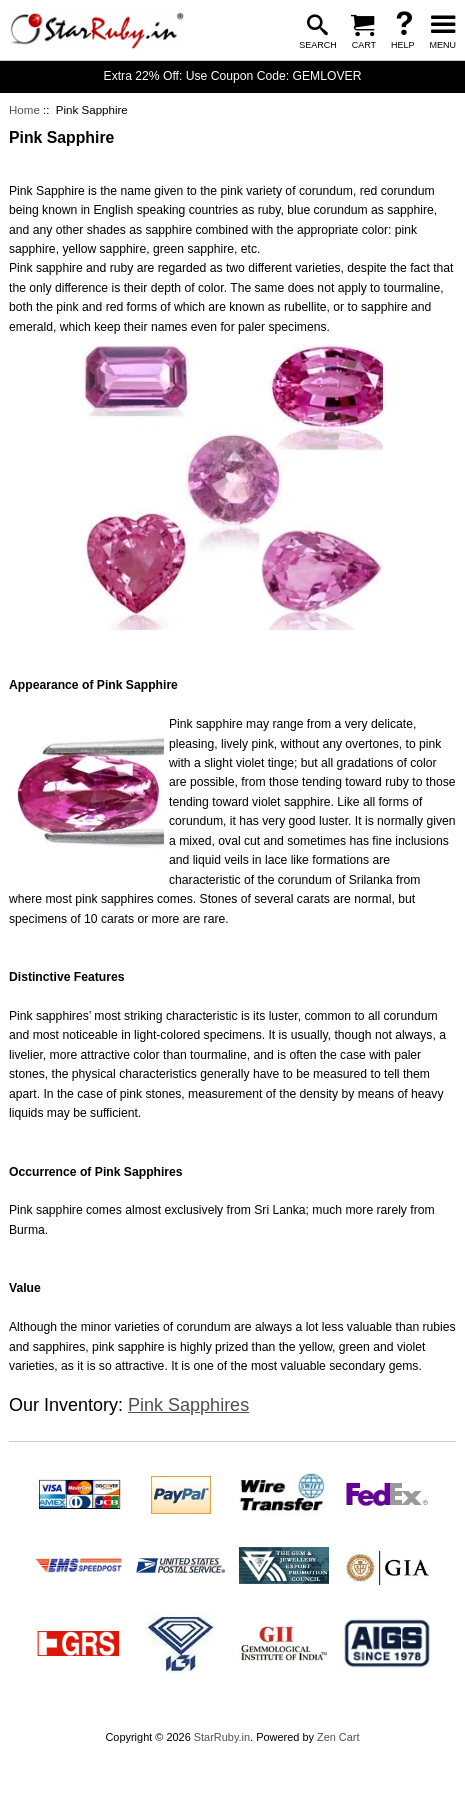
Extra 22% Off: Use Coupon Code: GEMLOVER (233, 76)
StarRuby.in (222, 1737)
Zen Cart (338, 1737)
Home (24, 110)
